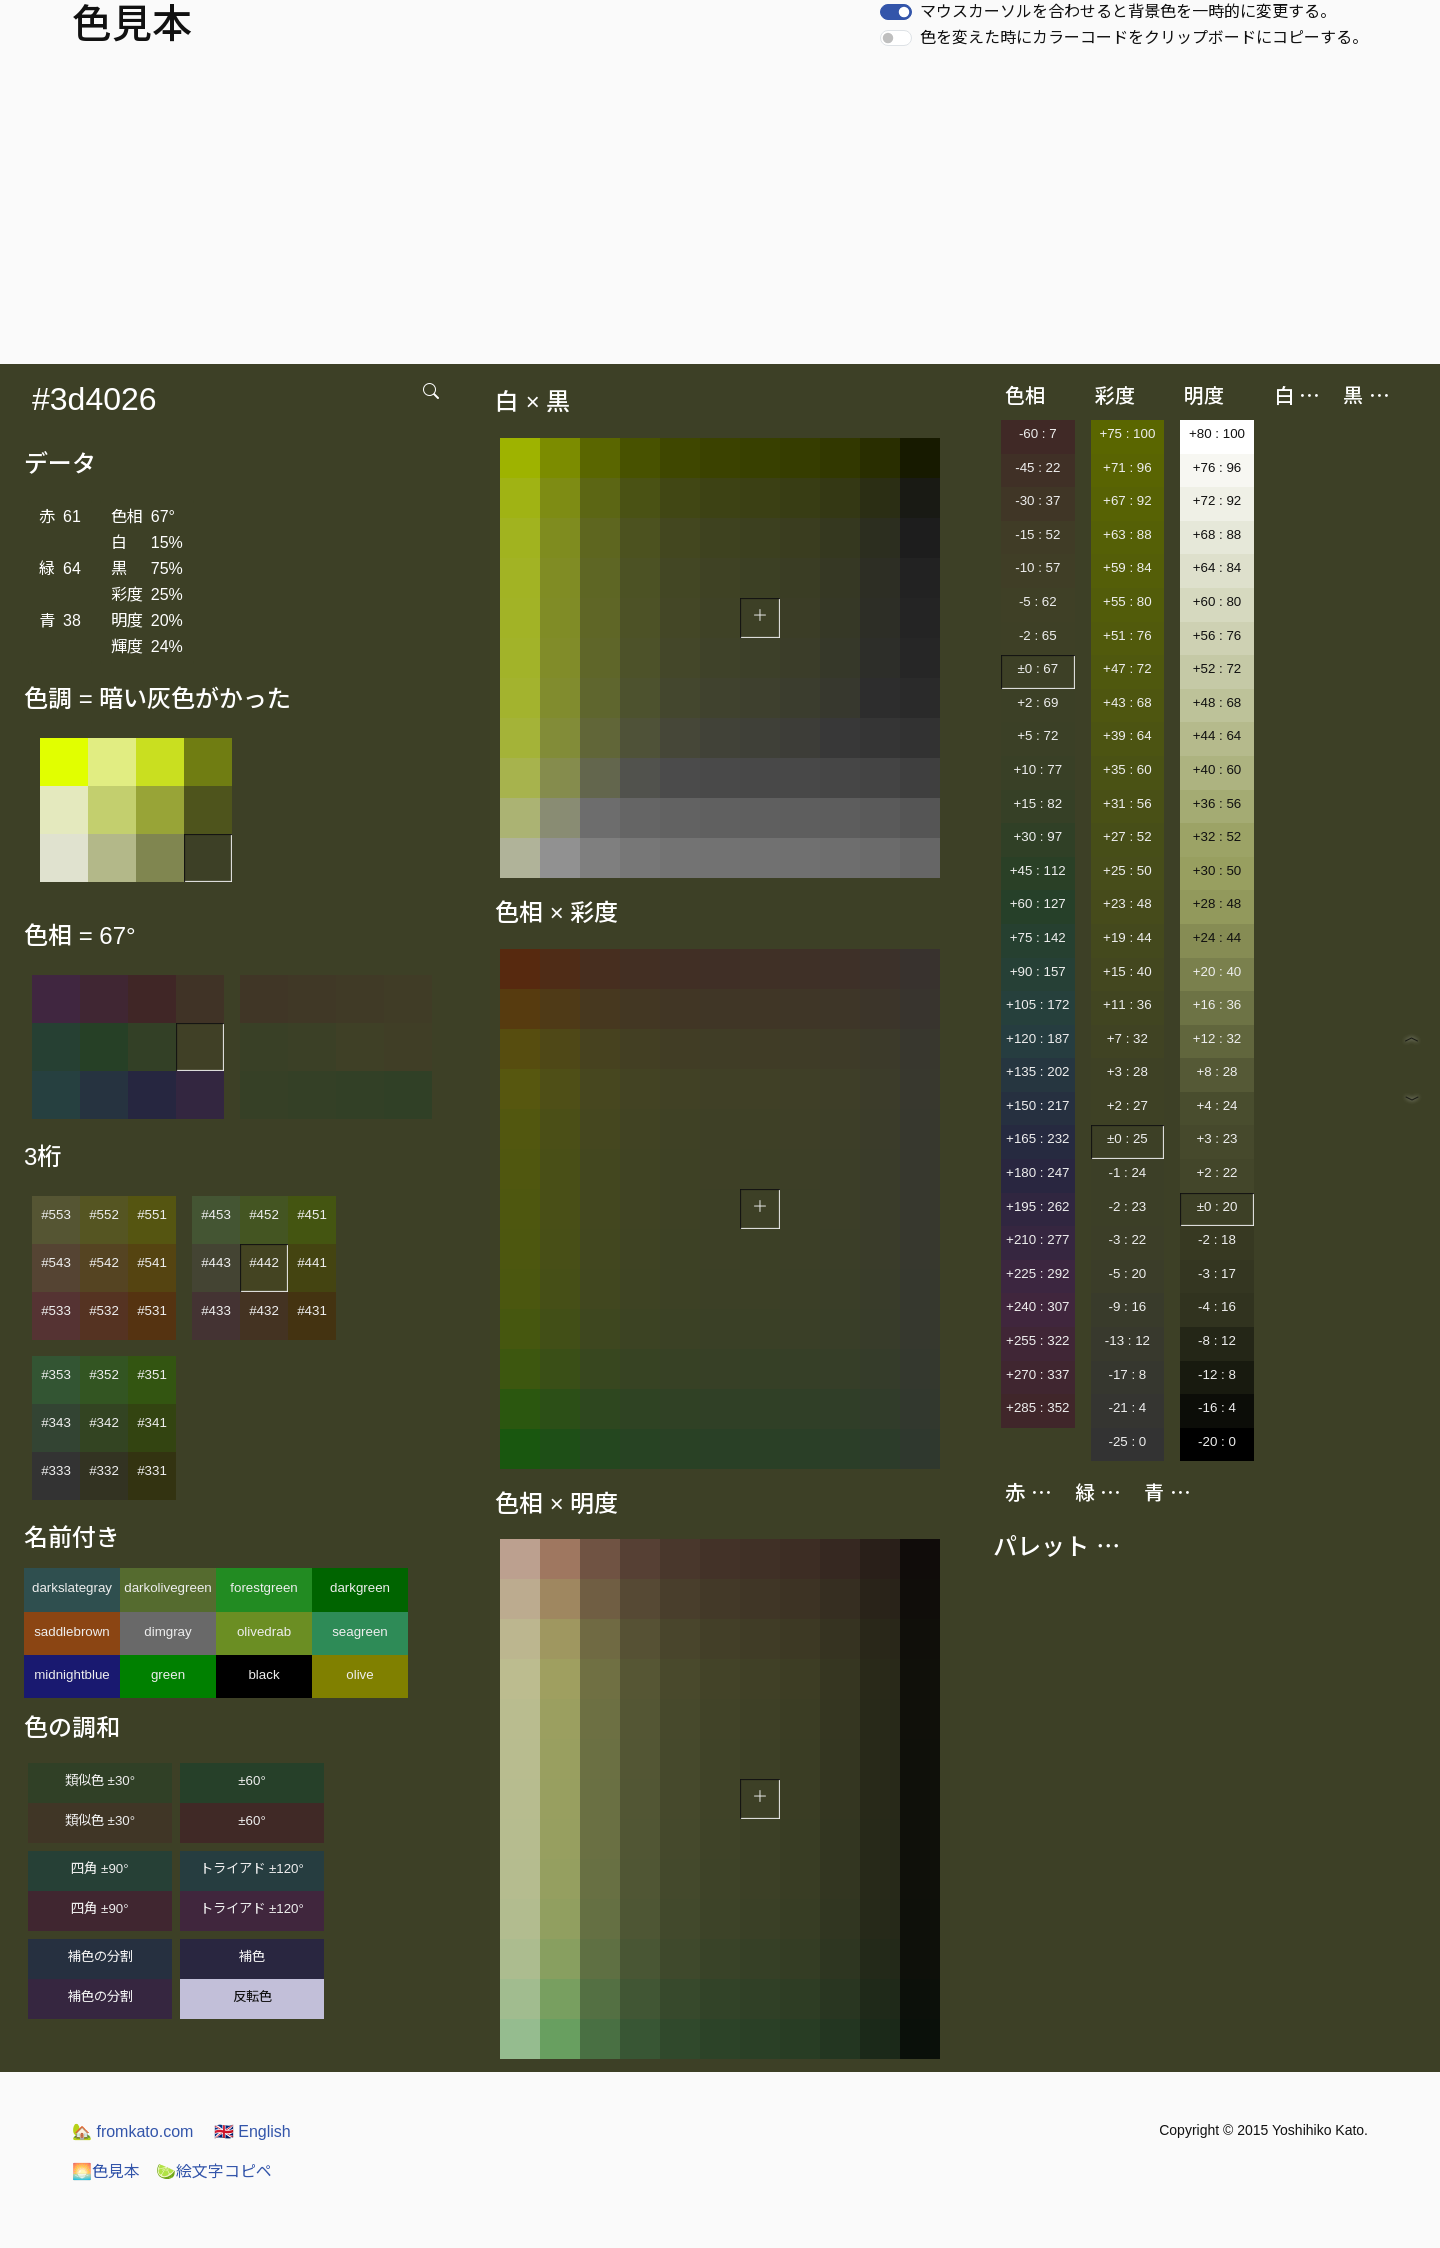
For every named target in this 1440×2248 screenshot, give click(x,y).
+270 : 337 (1037, 1374)
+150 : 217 (1037, 1105)
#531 (152, 1310)
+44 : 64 (1217, 735)
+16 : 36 (1217, 1004)
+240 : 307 (1037, 1306)
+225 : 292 (1037, 1273)
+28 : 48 (1217, 903)
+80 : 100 (1217, 433)
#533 (56, 1310)
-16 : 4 (1217, 1407)
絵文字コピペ (214, 2171)
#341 (152, 1422)
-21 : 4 (1127, 1407)
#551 (152, 1214)
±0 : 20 (1217, 1206)
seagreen (360, 1631)
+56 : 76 (1217, 635)
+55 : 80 (1127, 601)
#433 (216, 1310)
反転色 (252, 1996)
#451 (312, 1214)
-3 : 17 (1217, 1273)
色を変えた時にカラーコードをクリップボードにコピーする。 (1144, 37)
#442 (264, 1262)
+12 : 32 (1217, 1038)
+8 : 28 (1216, 1071)
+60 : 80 (1217, 601)
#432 (264, 1310)
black (263, 1674)
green (168, 1674)
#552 (104, 1214)
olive (359, 1674)
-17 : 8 (1127, 1374)
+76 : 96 (1217, 467)
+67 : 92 (1127, 500)
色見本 (106, 2171)
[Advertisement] (720, 214)
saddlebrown (72, 1631)
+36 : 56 (1217, 803)
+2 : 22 (1216, 1172)
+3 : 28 (1127, 1071)
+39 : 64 (1127, 735)
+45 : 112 (1038, 870)
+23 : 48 (1127, 903)
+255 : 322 (1037, 1340)
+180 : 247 (1037, 1172)
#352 (104, 1374)
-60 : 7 (1038, 433)
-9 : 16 (1127, 1306)
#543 (56, 1262)
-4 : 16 (1217, 1306)
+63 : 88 (1127, 534)
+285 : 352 (1037, 1407)
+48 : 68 (1217, 702)
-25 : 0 (1127, 1441)
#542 (104, 1262)
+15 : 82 (1038, 803)
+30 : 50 (1217, 870)
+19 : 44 (1127, 937)
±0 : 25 (1127, 1138)
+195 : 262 (1037, 1206)
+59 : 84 (1127, 567)
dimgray (167, 1631)
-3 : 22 (1127, 1239)
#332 (104, 1470)
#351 (152, 1374)
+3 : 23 (1216, 1138)
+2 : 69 (1037, 702)
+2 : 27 (1127, 1105)
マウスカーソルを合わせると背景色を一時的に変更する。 (1128, 11)
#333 (56, 1470)
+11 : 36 (1127, 1004)
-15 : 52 (1037, 534)
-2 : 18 (1217, 1239)
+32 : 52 (1217, 836)
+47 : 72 (1127, 668)
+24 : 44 (1217, 937)
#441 (312, 1262)
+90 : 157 (1038, 971)
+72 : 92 (1217, 500)
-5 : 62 (1038, 601)
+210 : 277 (1037, 1239)
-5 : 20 (1127, 1273)
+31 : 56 (1127, 803)
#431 (312, 1310)
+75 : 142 (1038, 937)
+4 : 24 (1216, 1105)
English (252, 2131)
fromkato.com (132, 2131)
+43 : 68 (1127, 702)
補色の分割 (100, 1956)
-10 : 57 (1037, 567)
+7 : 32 (1127, 1038)
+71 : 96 (1127, 467)
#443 (216, 1262)
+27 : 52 (1127, 836)
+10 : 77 (1038, 769)
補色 (252, 1956)
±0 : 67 (1037, 668)
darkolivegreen (167, 1587)
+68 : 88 (1217, 534)
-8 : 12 (1217, 1340)
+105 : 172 (1037, 1004)
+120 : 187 (1037, 1038)
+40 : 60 (1217, 769)
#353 (56, 1374)
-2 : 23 (1127, 1206)
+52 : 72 (1217, 668)
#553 (56, 1214)
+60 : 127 (1038, 903)
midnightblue (72, 1674)
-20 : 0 (1217, 1441)
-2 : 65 (1038, 635)
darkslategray (72, 1587)
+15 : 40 (1127, 971)
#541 (152, 1262)
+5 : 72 (1037, 735)
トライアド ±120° (252, 1868)
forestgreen (263, 1587)
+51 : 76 (1127, 635)
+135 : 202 (1037, 1071)
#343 (56, 1422)
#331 (152, 1470)
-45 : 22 (1037, 467)
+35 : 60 (1127, 769)
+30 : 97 (1038, 836)
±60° (251, 1780)
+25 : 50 (1127, 870)
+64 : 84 (1217, 567)
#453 (216, 1214)
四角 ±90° (99, 1868)
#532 (104, 1310)
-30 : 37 (1037, 500)
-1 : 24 (1127, 1172)
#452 (264, 1214)
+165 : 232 (1037, 1138)
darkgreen (360, 1587)
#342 (104, 1422)
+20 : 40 (1217, 971)
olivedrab (264, 1631)
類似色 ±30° (100, 1780)
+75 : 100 (1127, 433)
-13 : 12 (1127, 1340)
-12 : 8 (1217, 1374)
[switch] (896, 12)
